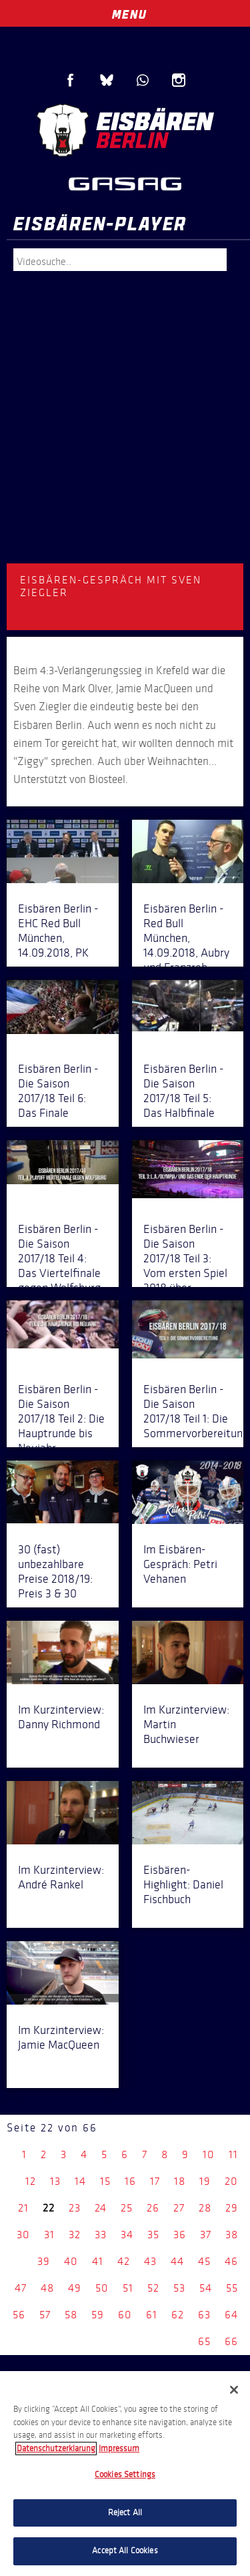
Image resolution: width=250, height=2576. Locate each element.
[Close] (234, 2389)
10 (209, 2154)
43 (150, 2261)
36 (179, 2235)
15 (105, 2181)
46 (231, 2261)
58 (71, 2315)
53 (179, 2288)
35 (153, 2235)
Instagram (178, 80)
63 (204, 2315)
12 (30, 2181)
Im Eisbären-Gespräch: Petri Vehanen (180, 1564)
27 (179, 2208)
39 (43, 2261)
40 (71, 2261)
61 (151, 2315)
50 (102, 2288)
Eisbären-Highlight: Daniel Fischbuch (183, 1884)
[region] (125, 2473)
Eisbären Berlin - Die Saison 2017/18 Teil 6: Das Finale (58, 1090)
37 (205, 2235)
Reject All (125, 2512)
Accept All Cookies (124, 2550)
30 (23, 2235)
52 (153, 2288)
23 (75, 2208)
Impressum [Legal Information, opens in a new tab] (119, 2448)
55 (232, 2288)
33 (101, 2235)
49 (74, 2288)
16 (130, 2181)
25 (127, 2208)
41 (97, 2261)
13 (55, 2181)
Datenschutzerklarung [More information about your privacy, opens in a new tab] (56, 2448)
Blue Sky (106, 80)
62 (177, 2315)
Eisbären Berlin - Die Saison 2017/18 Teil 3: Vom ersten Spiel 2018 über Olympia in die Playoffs (185, 1273)
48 (47, 2288)
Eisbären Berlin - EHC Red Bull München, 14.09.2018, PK (58, 930)
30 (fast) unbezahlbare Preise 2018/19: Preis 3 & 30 (55, 1571)
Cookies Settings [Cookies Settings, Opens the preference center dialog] (125, 2474)
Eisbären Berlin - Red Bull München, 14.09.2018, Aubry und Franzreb (186, 938)
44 (177, 2261)
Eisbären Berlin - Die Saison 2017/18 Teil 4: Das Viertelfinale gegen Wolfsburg (59, 1258)
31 (49, 2235)
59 (97, 2315)
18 (179, 2181)
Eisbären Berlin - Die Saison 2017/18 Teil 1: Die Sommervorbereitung (196, 1411)
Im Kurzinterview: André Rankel (61, 1877)
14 (80, 2181)
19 (205, 2181)
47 (21, 2288)
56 (19, 2315)
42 (123, 2261)
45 (204, 2261)
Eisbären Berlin (125, 130)
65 (204, 2341)
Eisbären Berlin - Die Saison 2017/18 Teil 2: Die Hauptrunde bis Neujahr (61, 1418)
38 (231, 2235)
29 (231, 2208)
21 (23, 2208)
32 (75, 2235)
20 (231, 2181)
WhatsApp (142, 80)
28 (205, 2208)
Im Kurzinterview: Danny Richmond (61, 1717)
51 (128, 2288)
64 (231, 2315)
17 (155, 2181)
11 (233, 2154)
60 (125, 2315)
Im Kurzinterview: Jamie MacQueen (61, 2037)
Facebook (70, 80)
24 (101, 2208)
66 (231, 2341)
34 (127, 2235)
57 (45, 2315)
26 (153, 2208)
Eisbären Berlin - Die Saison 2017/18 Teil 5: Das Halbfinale (183, 1090)
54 (205, 2288)
